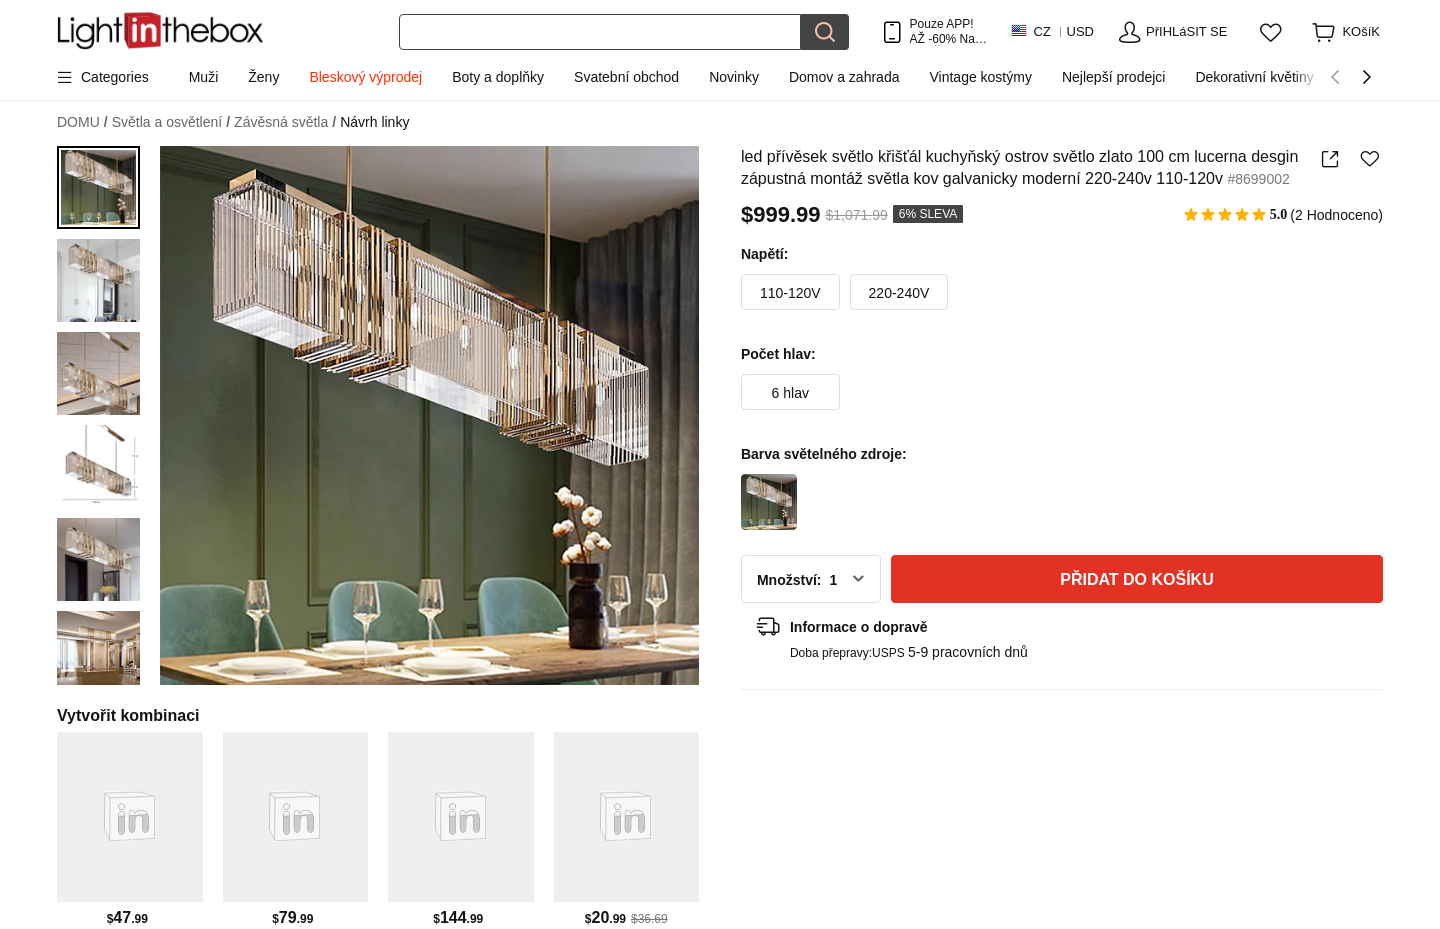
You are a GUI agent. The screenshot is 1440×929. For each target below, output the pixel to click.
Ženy (263, 77)
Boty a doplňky (498, 77)
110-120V (790, 293)
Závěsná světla (285, 122)
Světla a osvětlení (171, 122)
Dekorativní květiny (1254, 77)
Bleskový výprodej (365, 77)
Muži (204, 77)
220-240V (899, 293)
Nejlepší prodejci (1114, 77)
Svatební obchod (626, 77)
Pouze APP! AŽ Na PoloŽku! (942, 31)
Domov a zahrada (844, 77)
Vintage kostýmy (980, 77)
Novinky (734, 77)
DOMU (82, 122)
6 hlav (790, 393)
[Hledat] (600, 32)
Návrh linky (374, 122)
